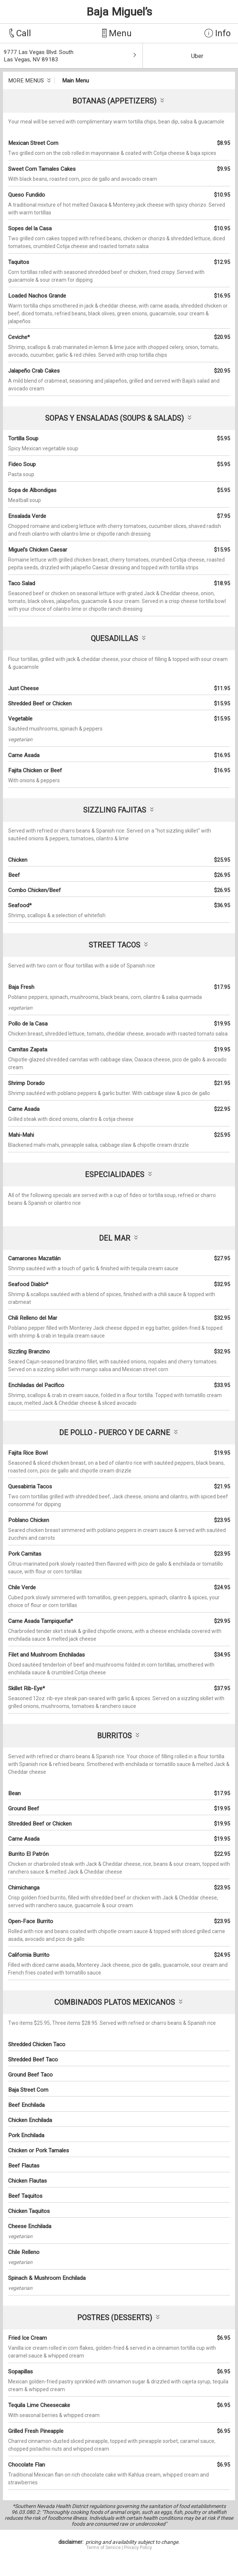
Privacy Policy (138, 2547)
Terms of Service (103, 2547)
